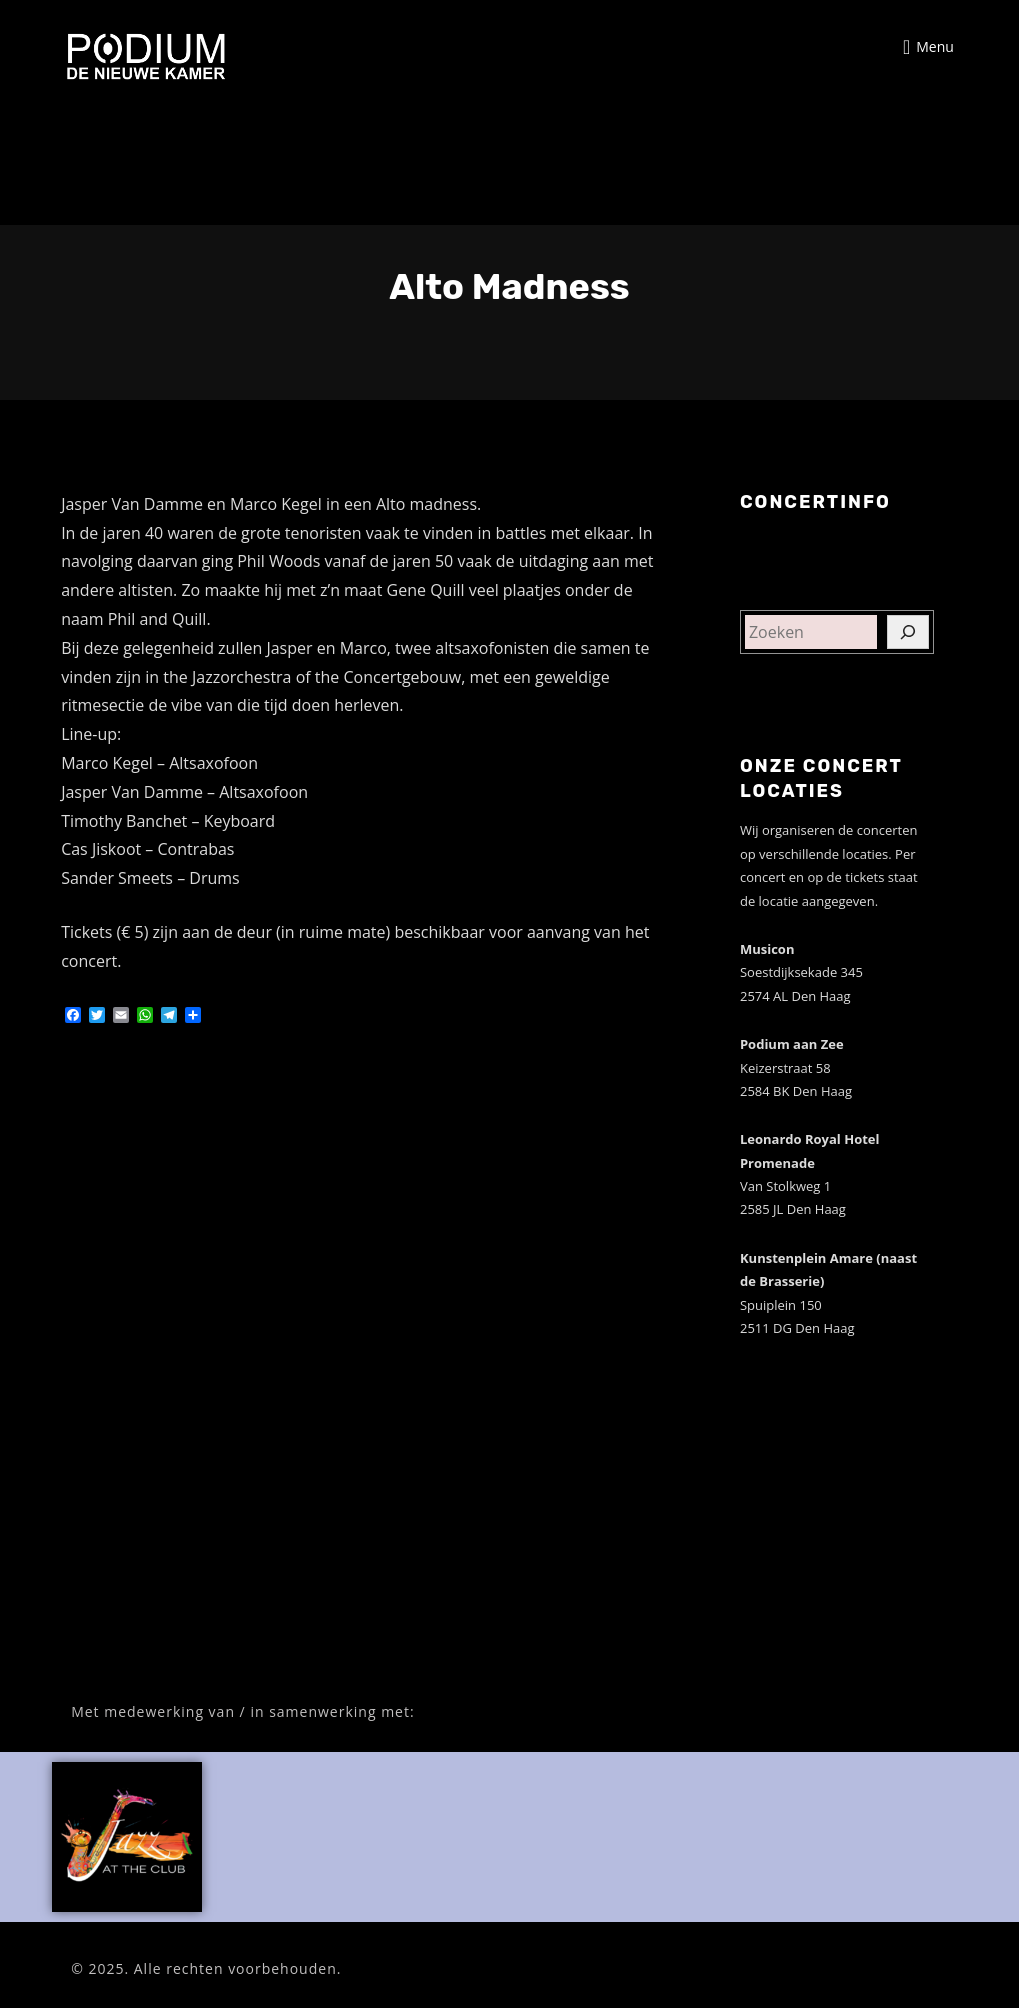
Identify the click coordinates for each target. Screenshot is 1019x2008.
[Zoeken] (908, 632)
